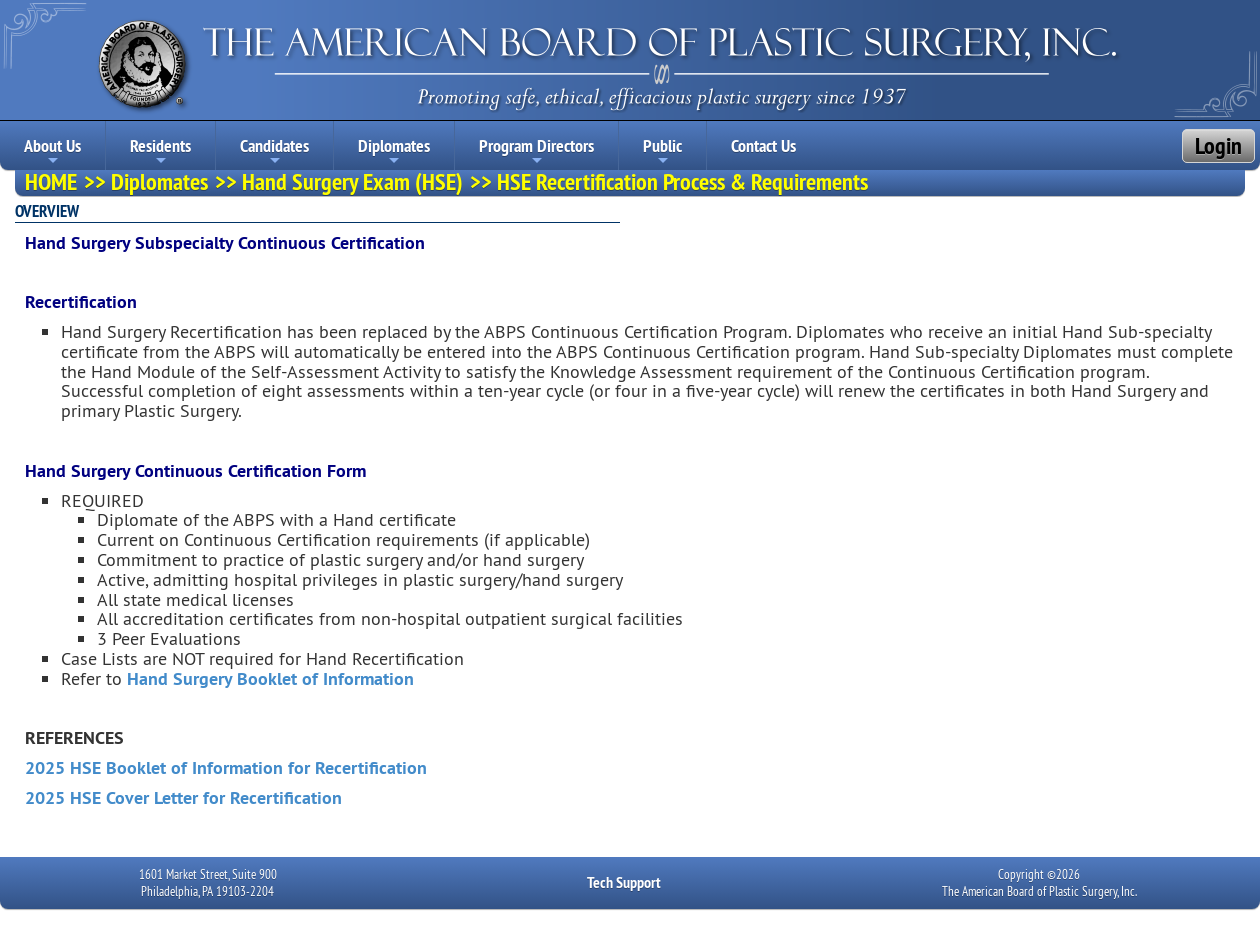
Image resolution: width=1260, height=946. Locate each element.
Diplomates (394, 152)
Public (662, 152)
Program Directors (536, 152)
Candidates (274, 152)
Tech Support (624, 882)
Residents (160, 152)
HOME (51, 181)
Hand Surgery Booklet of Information (270, 678)
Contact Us (763, 145)
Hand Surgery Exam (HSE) (352, 181)
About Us (52, 152)
